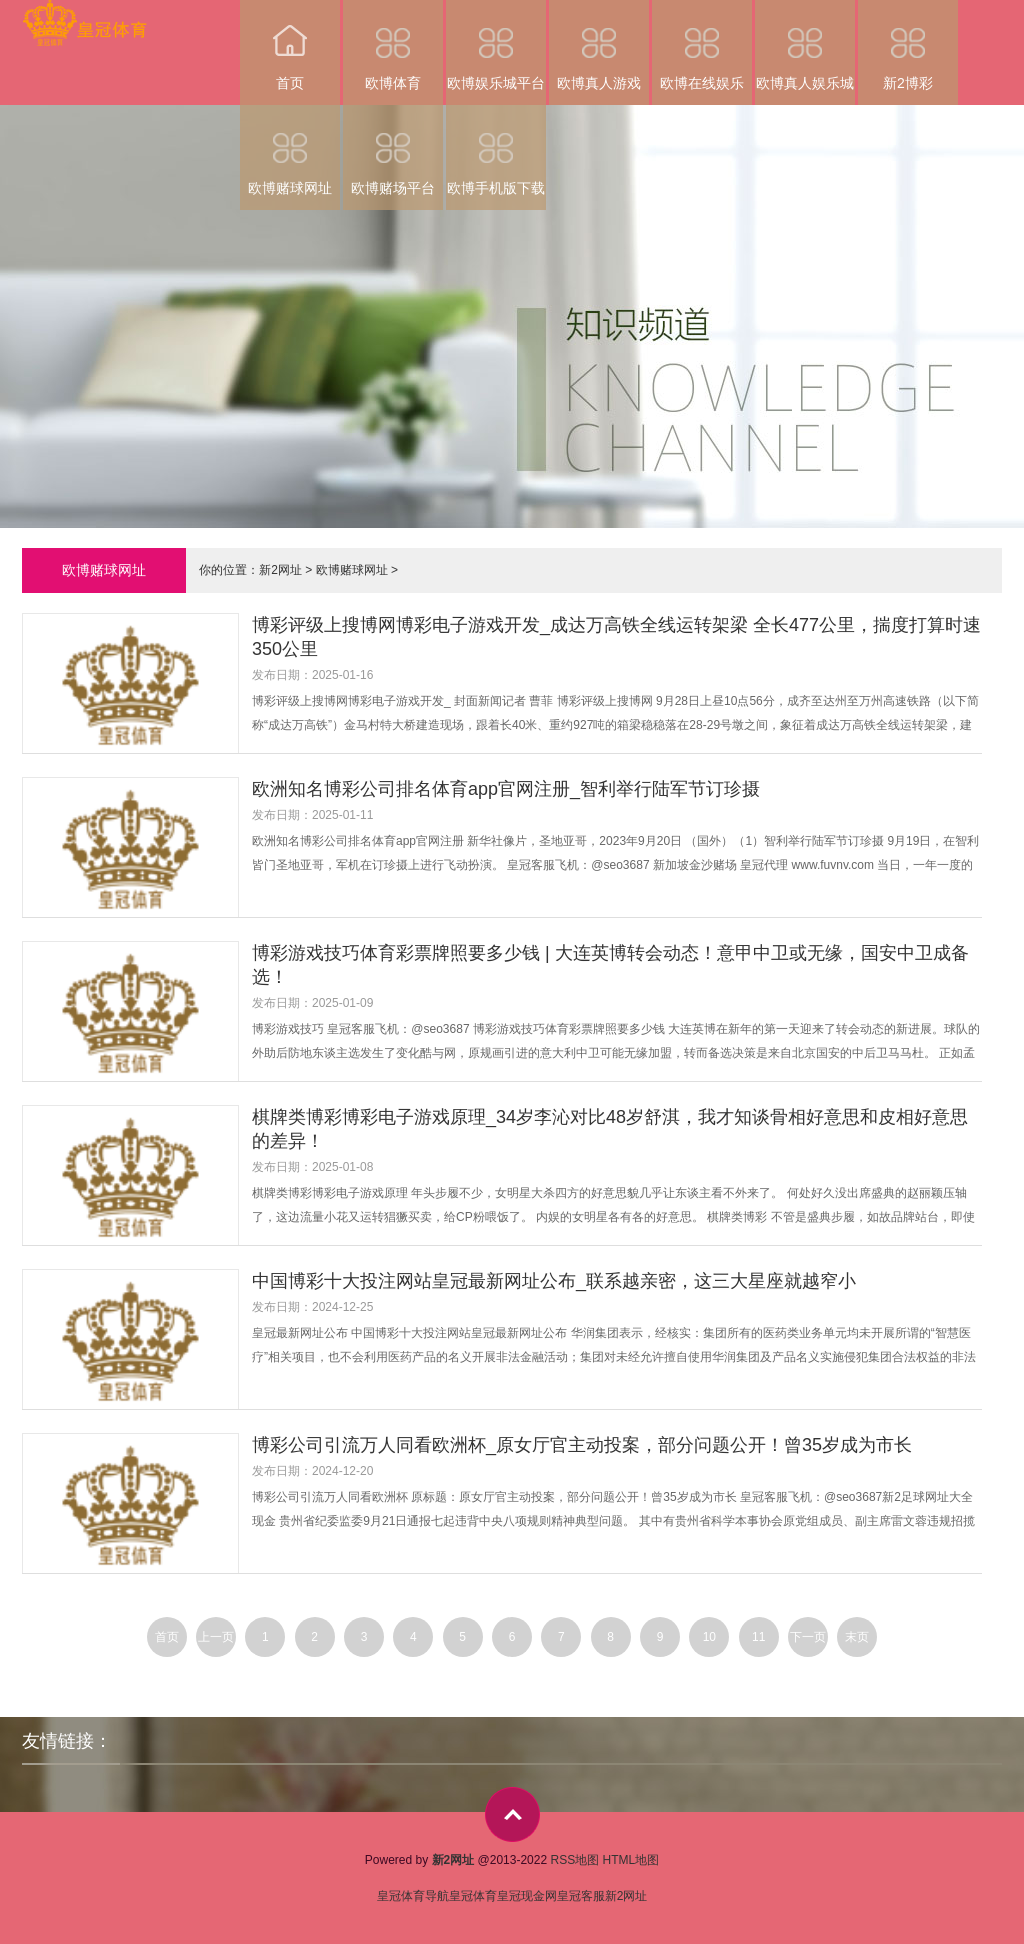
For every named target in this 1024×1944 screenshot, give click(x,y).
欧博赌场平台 (393, 150)
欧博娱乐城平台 (496, 45)
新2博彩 (908, 45)
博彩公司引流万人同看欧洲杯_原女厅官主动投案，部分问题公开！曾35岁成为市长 (582, 1445)
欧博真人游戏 (599, 45)
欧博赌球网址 (290, 150)
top (512, 1814)
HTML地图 (631, 1860)
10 (709, 1637)
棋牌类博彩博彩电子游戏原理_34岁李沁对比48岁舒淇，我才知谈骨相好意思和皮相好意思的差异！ (610, 1129)
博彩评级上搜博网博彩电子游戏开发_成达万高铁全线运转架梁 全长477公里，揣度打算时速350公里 (616, 637)
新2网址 (280, 570)
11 (758, 1637)
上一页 (216, 1637)
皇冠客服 (581, 1896)
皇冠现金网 (527, 1896)
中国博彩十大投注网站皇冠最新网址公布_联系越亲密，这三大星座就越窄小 (554, 1281)
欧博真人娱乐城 (805, 45)
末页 (857, 1637)
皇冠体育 (473, 1896)
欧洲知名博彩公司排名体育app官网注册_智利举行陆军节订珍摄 (506, 789)
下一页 (808, 1637)
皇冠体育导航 (413, 1896)
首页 (290, 45)
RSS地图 (574, 1860)
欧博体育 (393, 45)
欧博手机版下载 (496, 150)
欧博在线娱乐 (702, 45)
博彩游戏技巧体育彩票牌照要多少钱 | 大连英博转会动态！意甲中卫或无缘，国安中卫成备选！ (610, 965)
